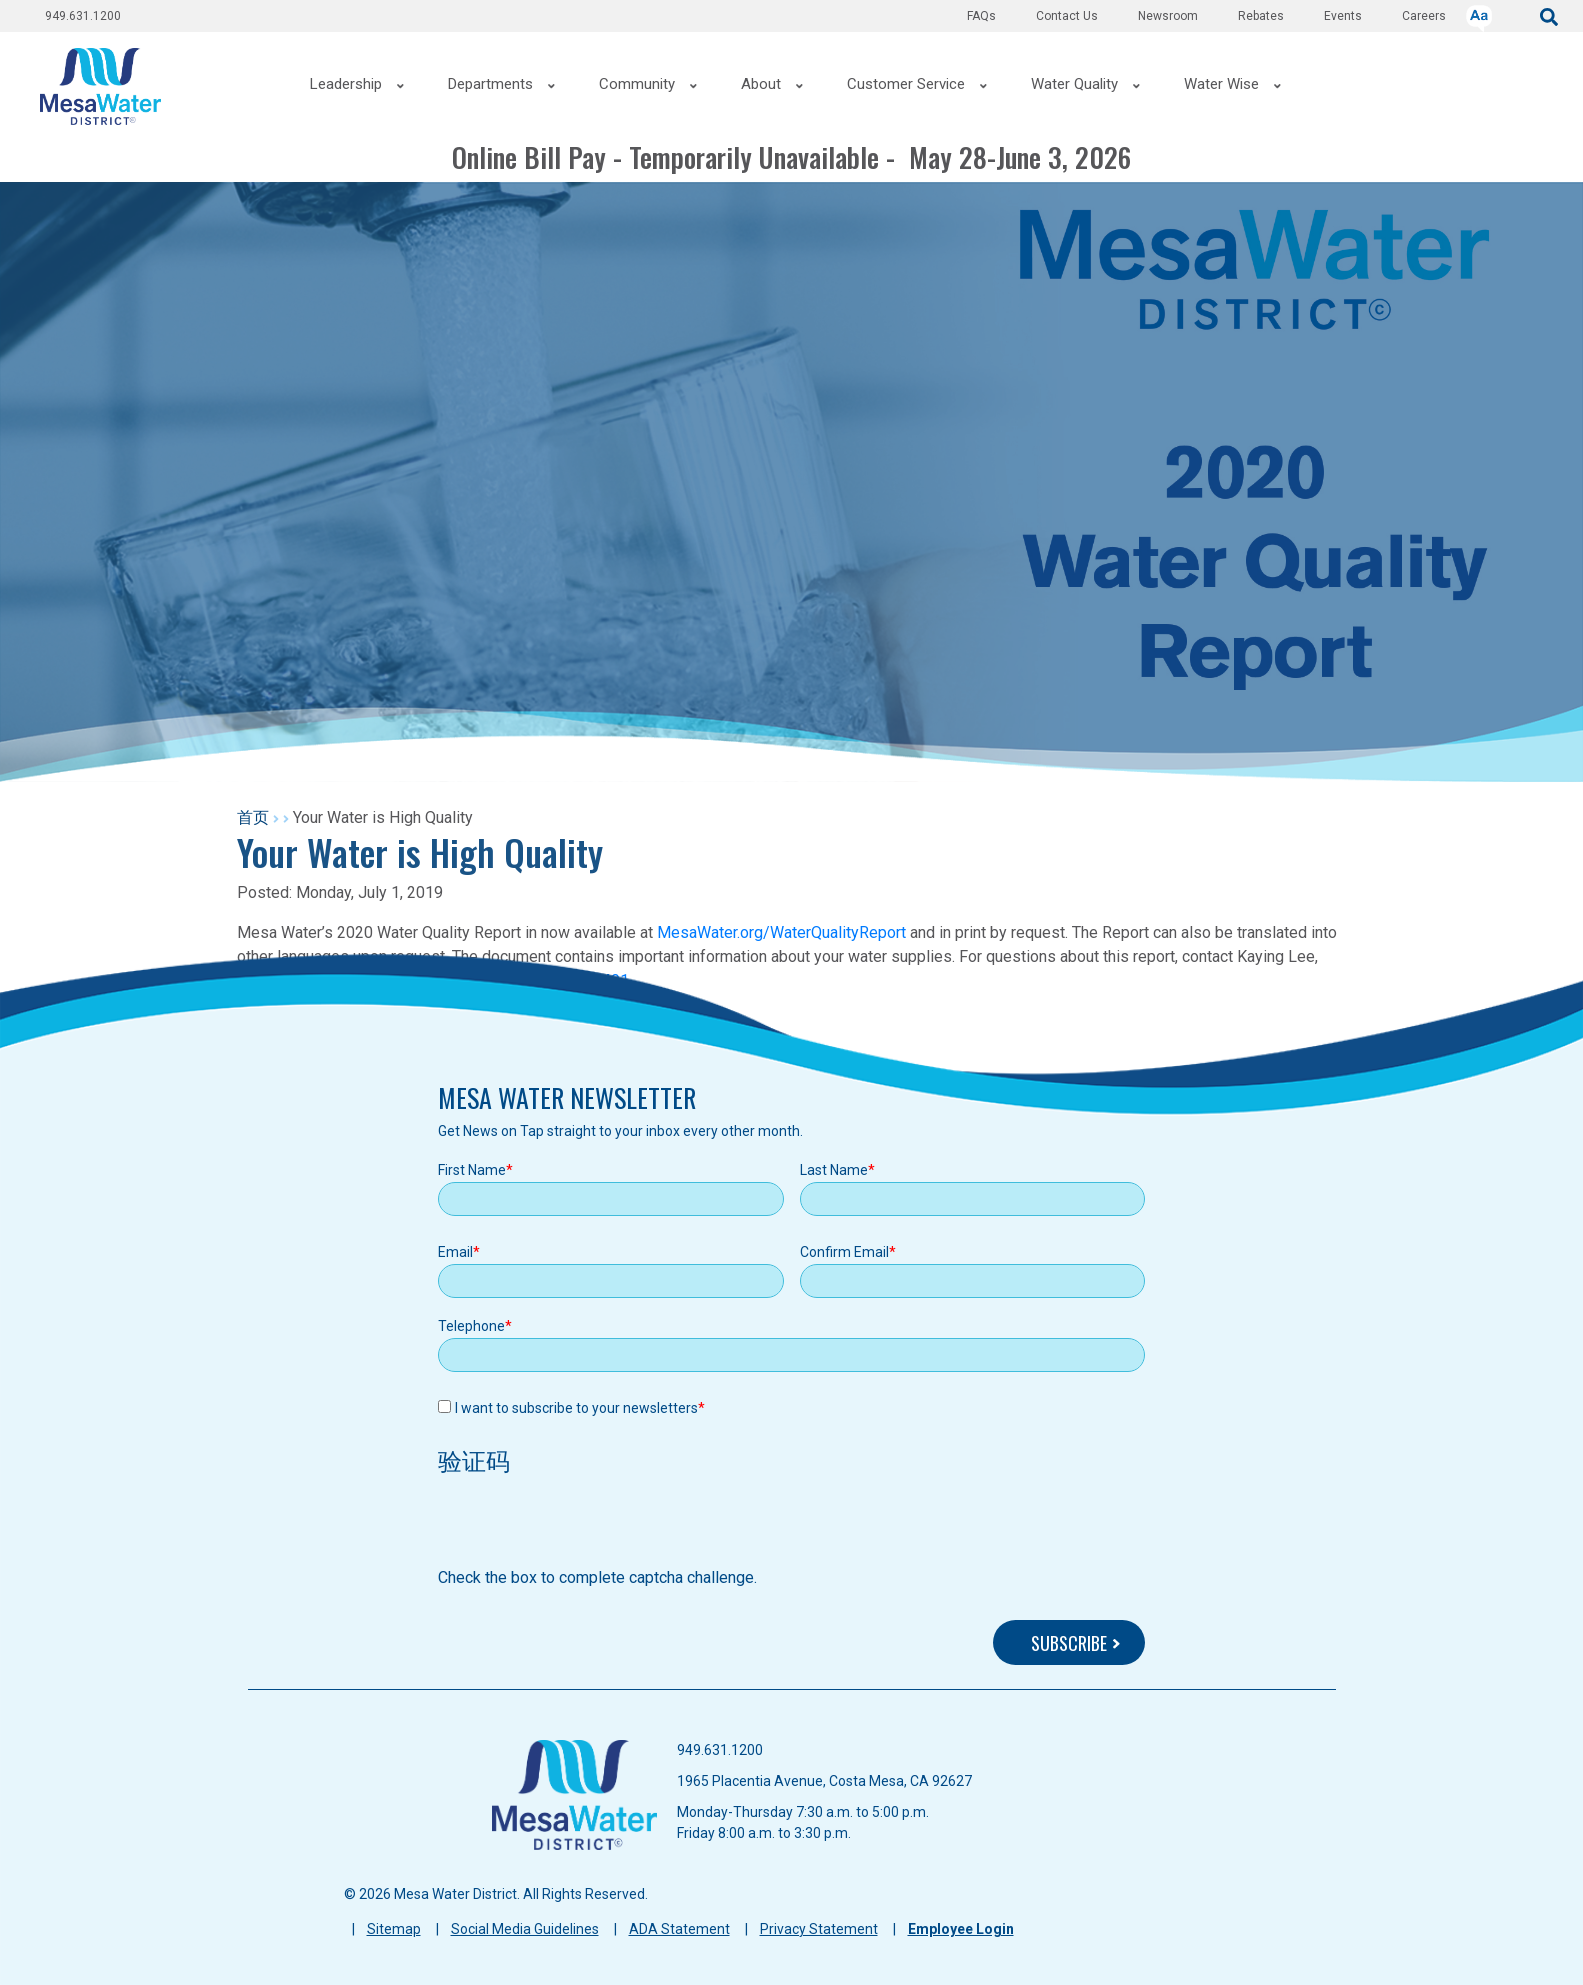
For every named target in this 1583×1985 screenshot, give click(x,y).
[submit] (1549, 15)
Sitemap (394, 1929)
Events (1343, 16)
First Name (472, 1170)
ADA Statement (679, 1929)
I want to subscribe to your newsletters (576, 1408)
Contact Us (1067, 16)
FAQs (981, 16)
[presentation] (590, 1527)
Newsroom (1168, 16)
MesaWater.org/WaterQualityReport (781, 932)
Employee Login (961, 1929)
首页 (253, 817)
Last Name (834, 1170)
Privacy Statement (819, 1929)
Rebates (1261, 16)
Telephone (471, 1326)
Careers (1424, 16)
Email (455, 1252)
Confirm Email (844, 1252)
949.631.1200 (83, 16)
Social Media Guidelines (525, 1929)
